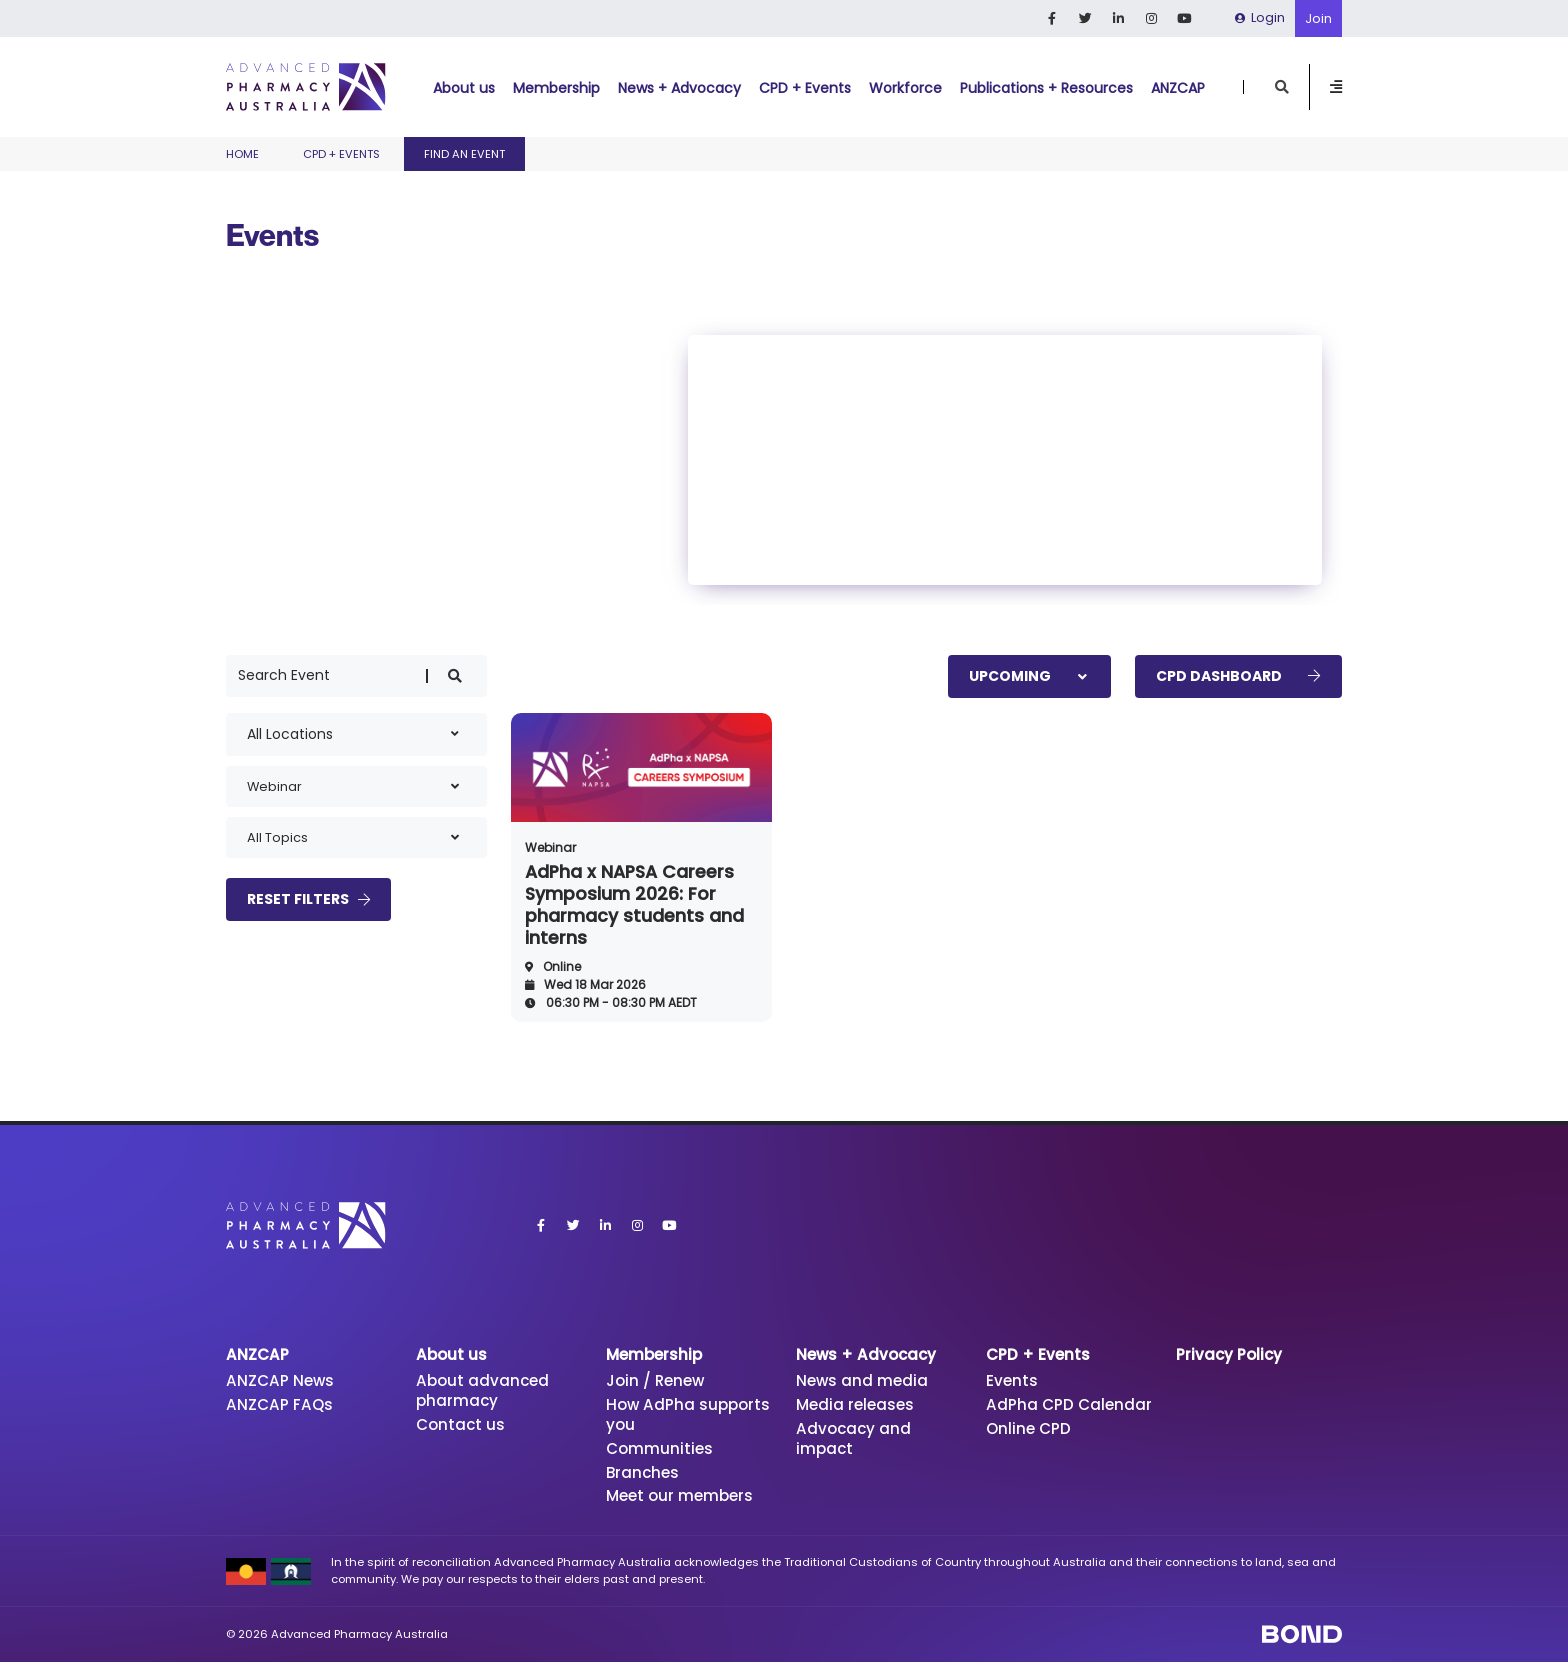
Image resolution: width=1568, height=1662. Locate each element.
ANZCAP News (280, 1380)
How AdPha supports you (688, 1414)
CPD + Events (805, 88)
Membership (556, 88)
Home (242, 154)
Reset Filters (308, 899)
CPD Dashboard (1238, 676)
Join (1318, 18)
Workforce (905, 88)
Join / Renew (655, 1380)
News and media (862, 1380)
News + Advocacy (679, 88)
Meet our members (679, 1495)
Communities (659, 1448)
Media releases (855, 1404)
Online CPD (1028, 1428)
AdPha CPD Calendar (1069, 1404)
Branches (642, 1472)
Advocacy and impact (853, 1438)
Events (1012, 1380)
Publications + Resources (1046, 88)
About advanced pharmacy (482, 1390)
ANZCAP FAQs (279, 1404)
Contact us (460, 1424)
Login (1260, 17)
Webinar (550, 847)
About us (464, 88)
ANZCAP (1178, 88)
